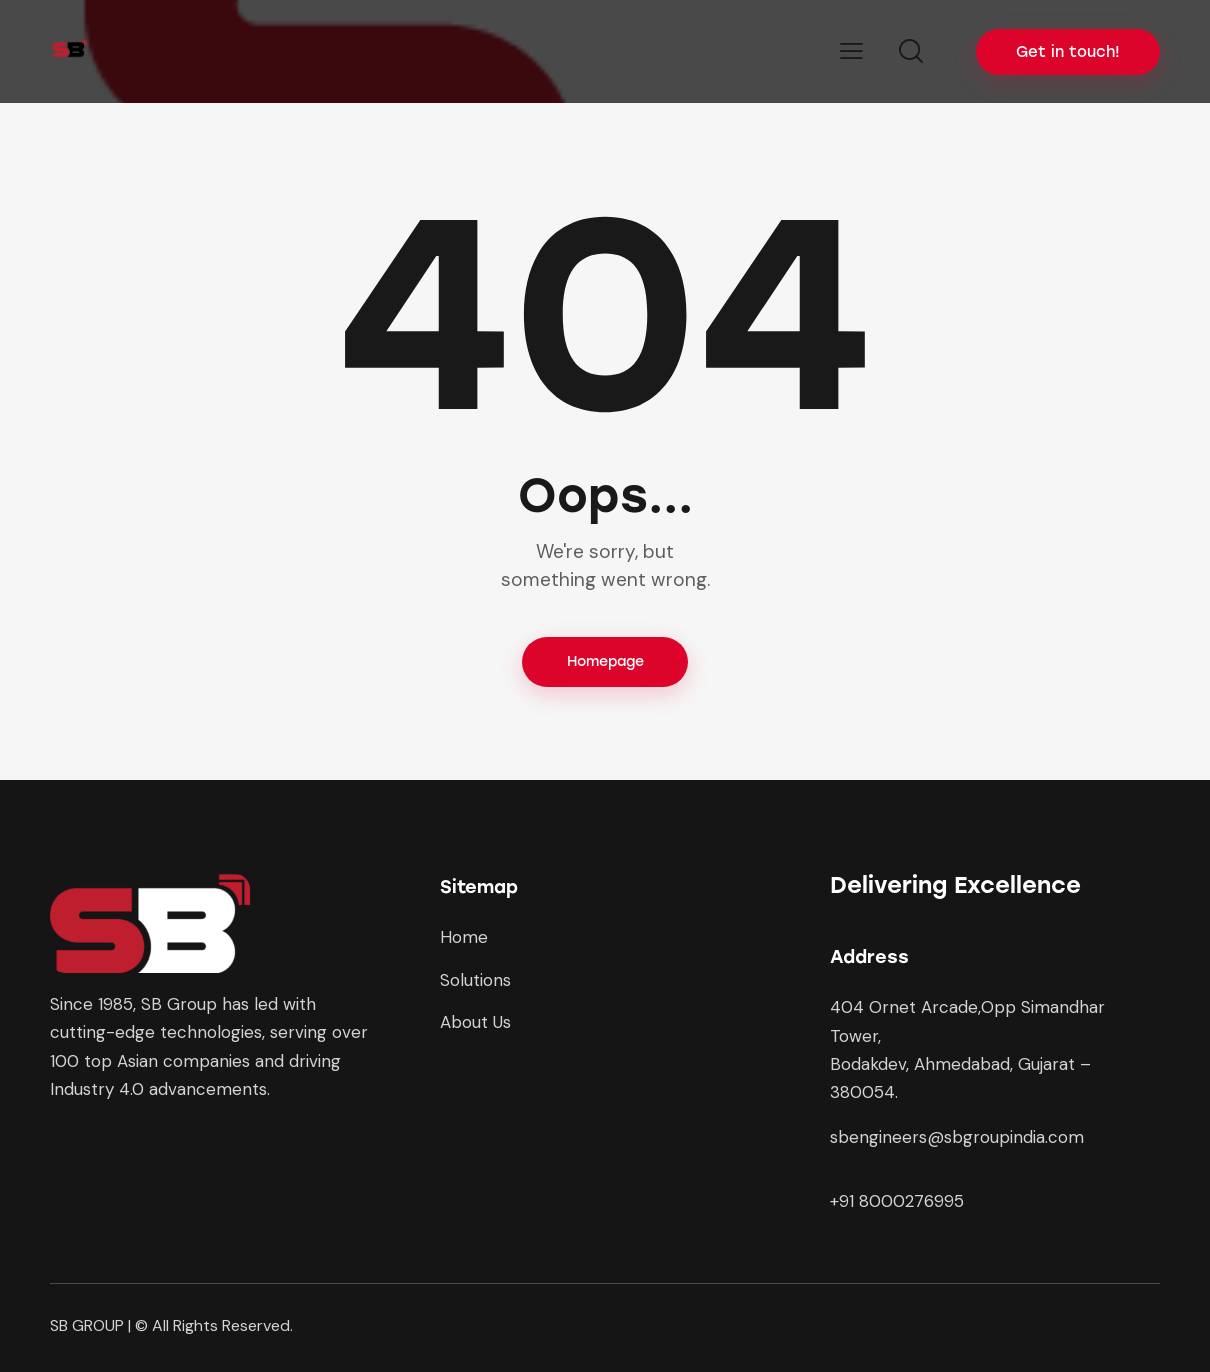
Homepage (605, 661)
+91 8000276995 (897, 1201)
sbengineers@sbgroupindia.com (957, 1138)
